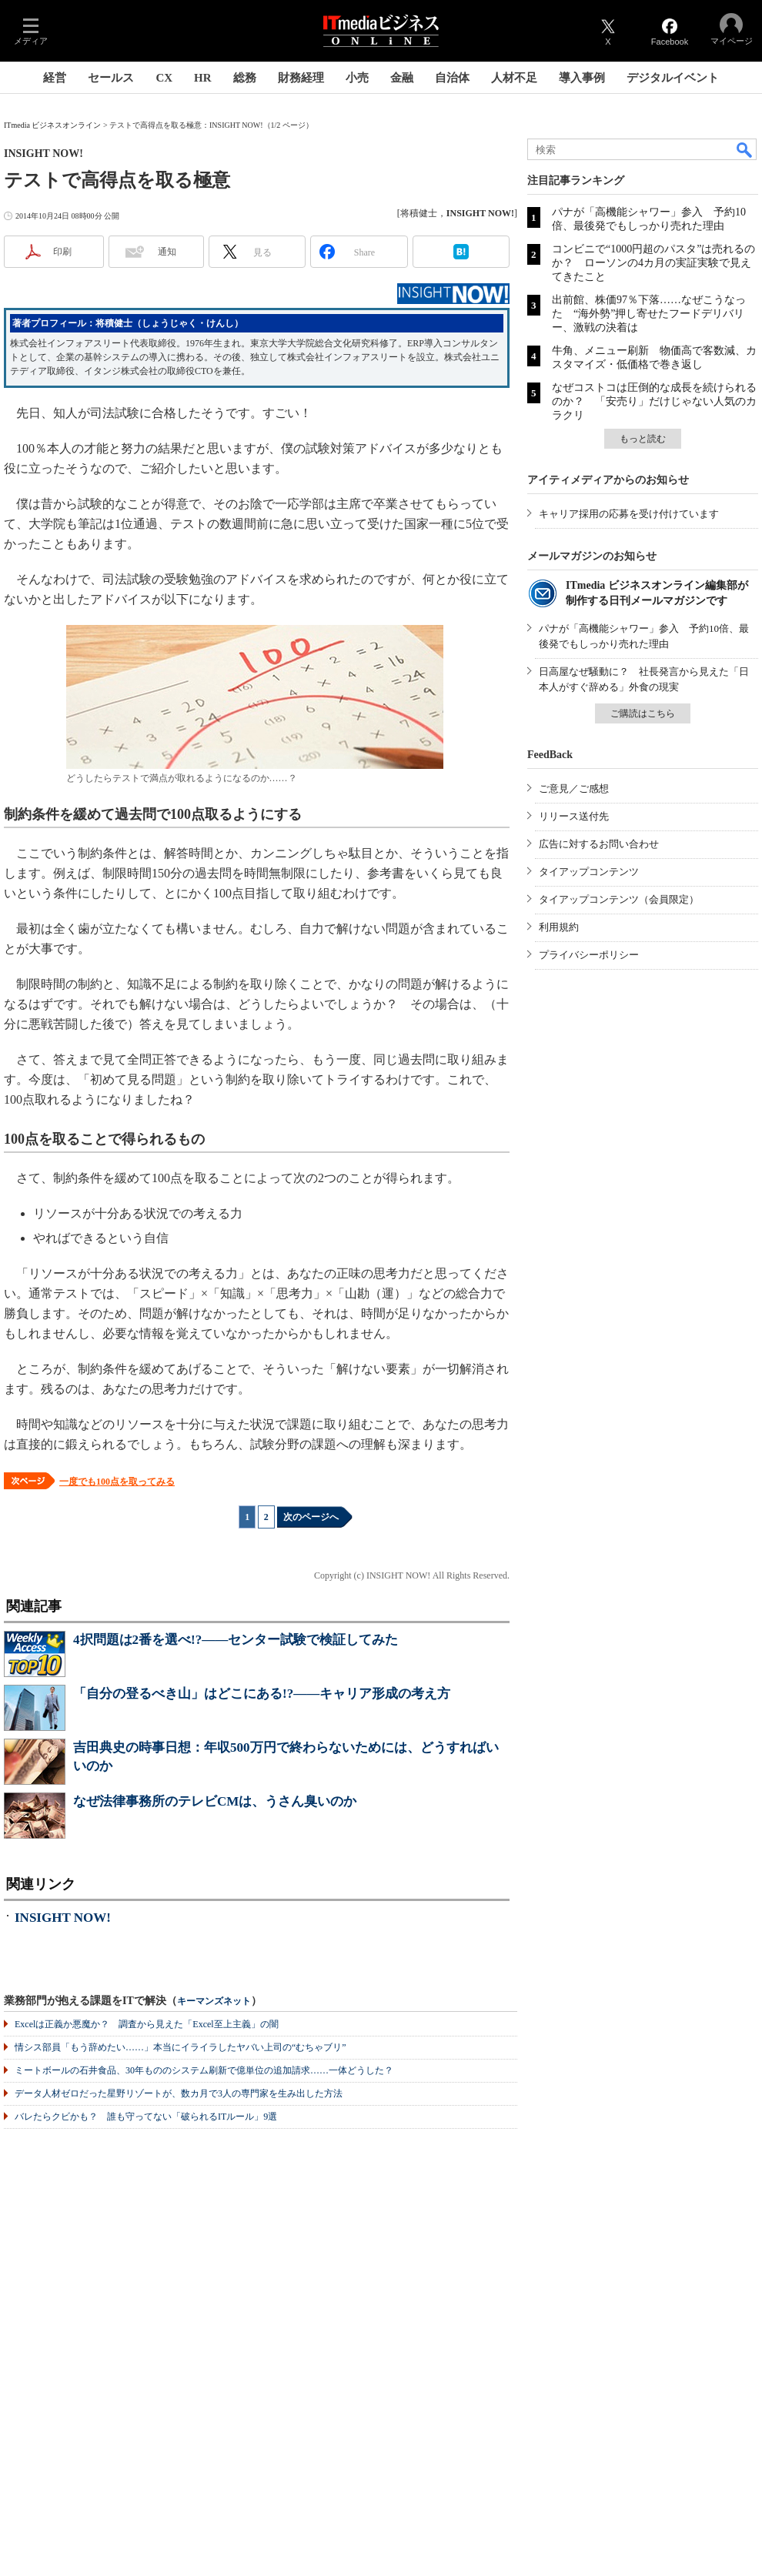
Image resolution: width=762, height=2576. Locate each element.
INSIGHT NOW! (63, 1917)
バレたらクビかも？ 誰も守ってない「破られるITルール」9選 (146, 2116)
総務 (244, 78)
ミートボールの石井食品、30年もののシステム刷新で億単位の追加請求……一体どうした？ (204, 2070)
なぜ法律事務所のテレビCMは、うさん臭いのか (214, 1801)
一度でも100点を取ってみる (117, 1481)
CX (163, 78)
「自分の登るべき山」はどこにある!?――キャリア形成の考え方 (261, 1693)
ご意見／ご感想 (574, 788)
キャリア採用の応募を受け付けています (629, 514)
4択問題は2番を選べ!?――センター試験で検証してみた (235, 1639)
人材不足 (514, 78)
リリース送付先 (574, 816)
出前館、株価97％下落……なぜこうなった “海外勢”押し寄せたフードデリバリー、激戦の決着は (649, 313)
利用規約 (559, 927)
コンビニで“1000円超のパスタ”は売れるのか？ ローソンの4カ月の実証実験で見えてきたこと (653, 262)
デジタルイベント (673, 78)
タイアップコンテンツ (589, 871)
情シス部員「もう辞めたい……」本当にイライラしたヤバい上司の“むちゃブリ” (180, 2047)
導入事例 (582, 78)
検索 (745, 149)
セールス (111, 78)
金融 (401, 78)
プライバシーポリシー (589, 955)
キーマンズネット (214, 2001)
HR (203, 78)
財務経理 (301, 78)
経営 (54, 78)
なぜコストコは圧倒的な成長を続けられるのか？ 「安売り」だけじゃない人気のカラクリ (654, 401)
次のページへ (311, 1517)
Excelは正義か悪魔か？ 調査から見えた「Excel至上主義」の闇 (147, 2024)
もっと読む (643, 438)
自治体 (452, 78)
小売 (357, 78)
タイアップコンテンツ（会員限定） (619, 899)
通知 (167, 251)
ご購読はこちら (642, 713)
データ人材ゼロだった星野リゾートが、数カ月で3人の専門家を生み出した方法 (179, 2093)
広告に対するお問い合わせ (599, 844)
